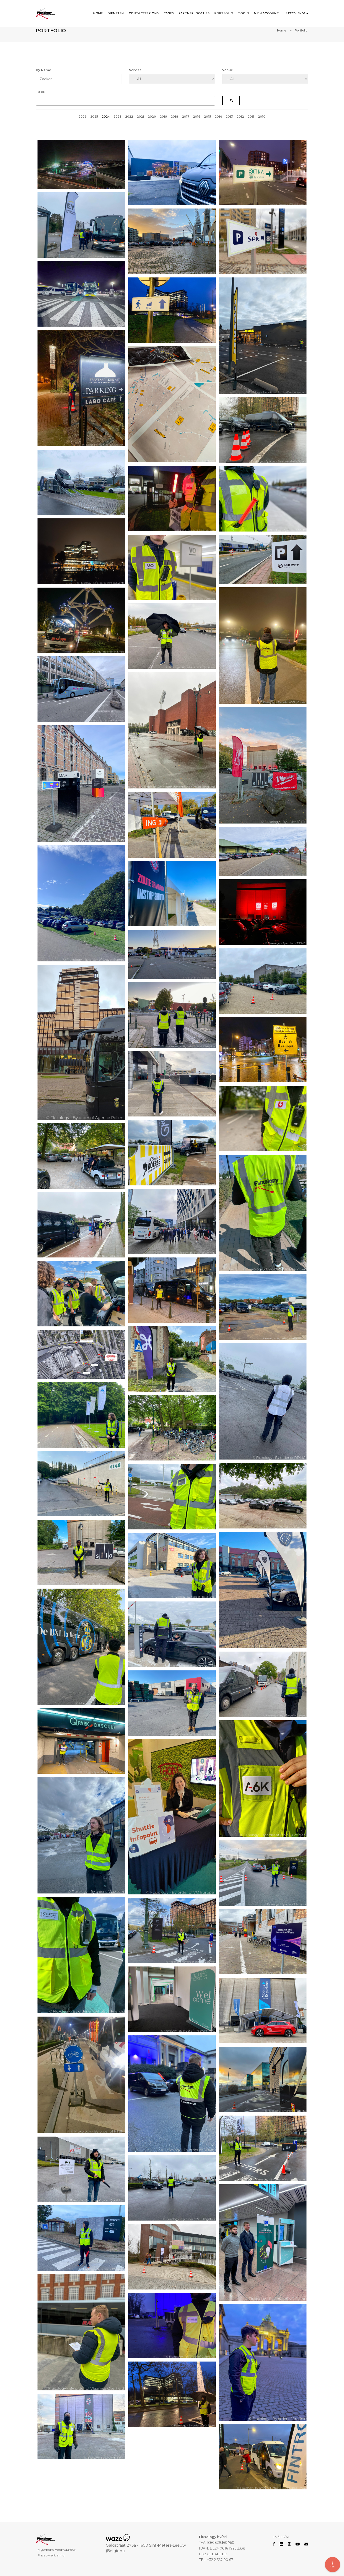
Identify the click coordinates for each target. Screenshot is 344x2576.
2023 (117, 116)
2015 (207, 116)
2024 (106, 116)
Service (135, 70)
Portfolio (220, 9)
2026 (82, 116)
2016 (196, 116)
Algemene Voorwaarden (57, 2549)
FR (282, 2537)
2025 (94, 116)
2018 (174, 116)
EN (275, 2537)
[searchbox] (38, 99)
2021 (140, 116)
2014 (218, 116)
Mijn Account (262, 9)
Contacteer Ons (140, 9)
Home (94, 9)
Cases (165, 9)
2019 (163, 116)
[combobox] (125, 101)
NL (288, 2537)
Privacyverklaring (51, 2555)
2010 (261, 116)
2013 (229, 116)
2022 (129, 116)
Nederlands (296, 9)
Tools (240, 9)
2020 (152, 116)
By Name (43, 70)
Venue (227, 70)
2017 (185, 116)
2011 (251, 116)
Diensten (112, 9)
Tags (40, 92)
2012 (240, 116)
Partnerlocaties (190, 9)
